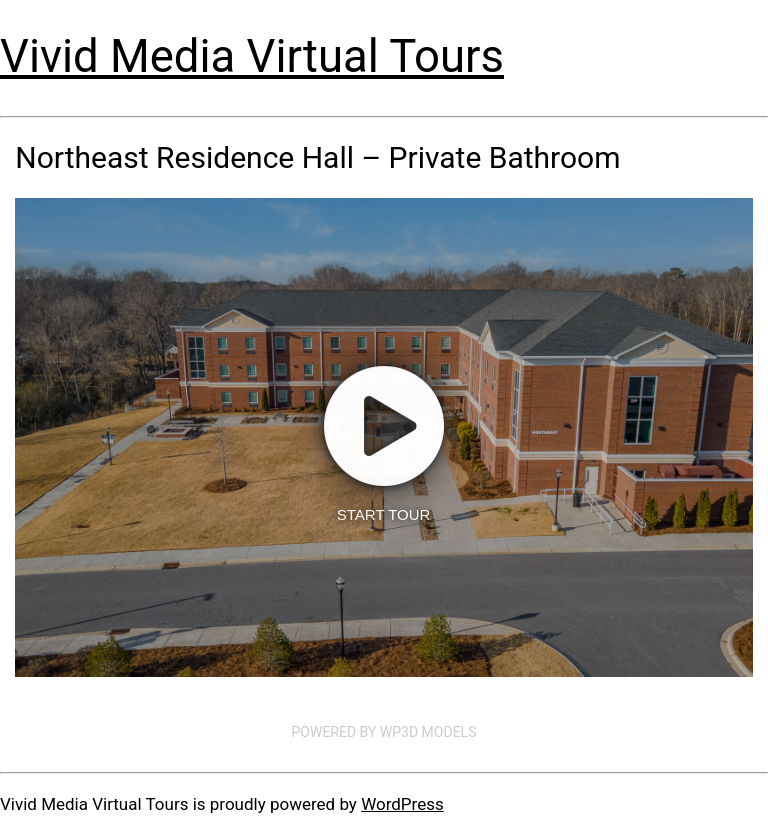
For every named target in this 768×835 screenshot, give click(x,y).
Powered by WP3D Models (384, 732)
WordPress (402, 804)
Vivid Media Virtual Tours (252, 56)
